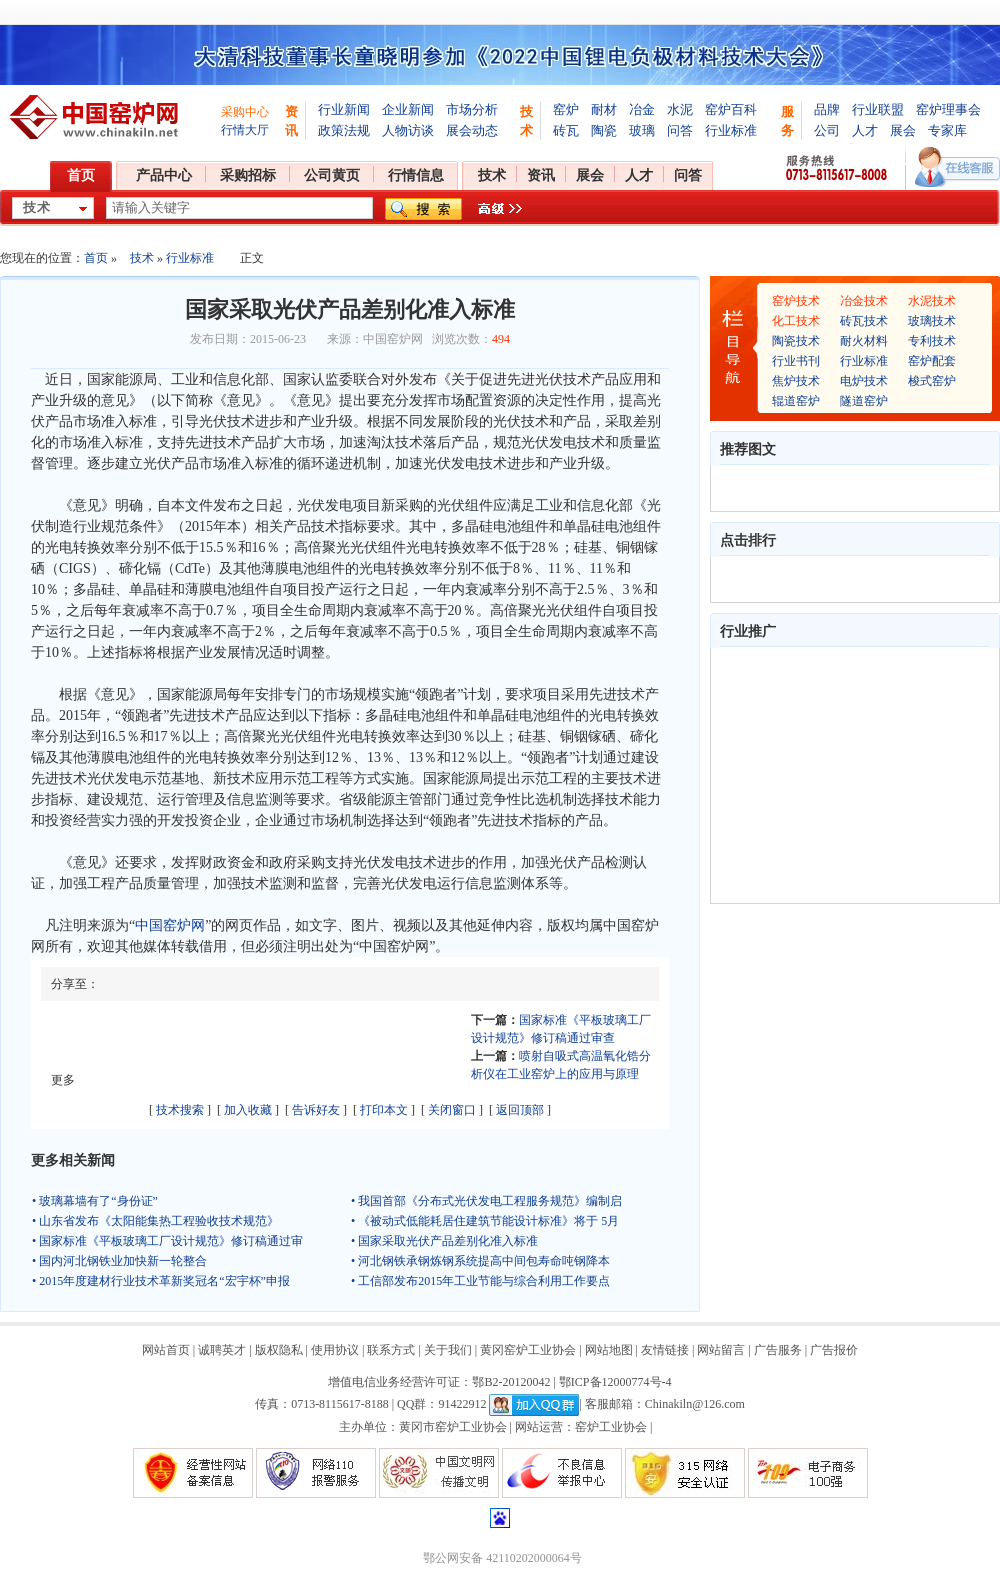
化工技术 (796, 321)
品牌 (827, 109)
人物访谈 (408, 130)
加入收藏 (248, 1110)
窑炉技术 (796, 301)
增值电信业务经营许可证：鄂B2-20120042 (439, 1382)
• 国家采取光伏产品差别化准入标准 (444, 1241)
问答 (680, 130)
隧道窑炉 (864, 401)
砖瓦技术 (864, 321)
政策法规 (344, 130)
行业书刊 (796, 361)
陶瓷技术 (796, 341)
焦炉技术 (796, 381)
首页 (81, 175)
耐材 (604, 109)
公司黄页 (332, 175)
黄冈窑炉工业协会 (528, 1350)
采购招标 (248, 175)
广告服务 (778, 1350)
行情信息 (416, 175)
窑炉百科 (731, 109)
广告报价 (834, 1350)
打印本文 (384, 1110)
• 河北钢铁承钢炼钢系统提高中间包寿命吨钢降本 (480, 1261)
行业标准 (731, 130)
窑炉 (566, 109)
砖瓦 (566, 130)
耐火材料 (864, 341)
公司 (827, 130)
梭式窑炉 (932, 381)
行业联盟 (878, 109)
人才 (865, 130)
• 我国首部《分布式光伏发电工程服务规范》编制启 (486, 1201)
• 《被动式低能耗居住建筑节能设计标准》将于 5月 (485, 1221)
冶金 (642, 109)
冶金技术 (864, 301)
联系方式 (391, 1350)
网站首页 (166, 1350)
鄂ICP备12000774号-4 (615, 1382)
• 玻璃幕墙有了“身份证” (95, 1201)
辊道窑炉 (796, 401)
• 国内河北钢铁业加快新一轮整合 (119, 1261)
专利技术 (932, 341)
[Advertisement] (855, 775)
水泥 (680, 109)
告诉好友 (316, 1110)
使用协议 (335, 1350)
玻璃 (642, 130)
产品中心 (164, 175)
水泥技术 (932, 301)
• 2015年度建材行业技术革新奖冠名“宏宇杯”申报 (161, 1281)
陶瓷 (604, 130)
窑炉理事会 (948, 109)
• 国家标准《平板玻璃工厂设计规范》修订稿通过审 (167, 1241)
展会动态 (472, 130)
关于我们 (448, 1350)
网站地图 (609, 1350)
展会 (903, 130)
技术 (492, 175)
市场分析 (472, 109)
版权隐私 (279, 1350)
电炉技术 (864, 381)
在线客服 (957, 167)
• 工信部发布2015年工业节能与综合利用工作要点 (480, 1281)
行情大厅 (245, 130)
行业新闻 (344, 109)
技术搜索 (180, 1110)
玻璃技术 (932, 321)
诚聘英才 (222, 1350)
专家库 (947, 130)
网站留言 (721, 1350)
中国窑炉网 (170, 925)
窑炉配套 (932, 361)
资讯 (541, 175)
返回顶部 (520, 1110)
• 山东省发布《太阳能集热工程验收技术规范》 (155, 1221)
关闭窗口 (452, 1110)
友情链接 (665, 1350)
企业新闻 (408, 109)
